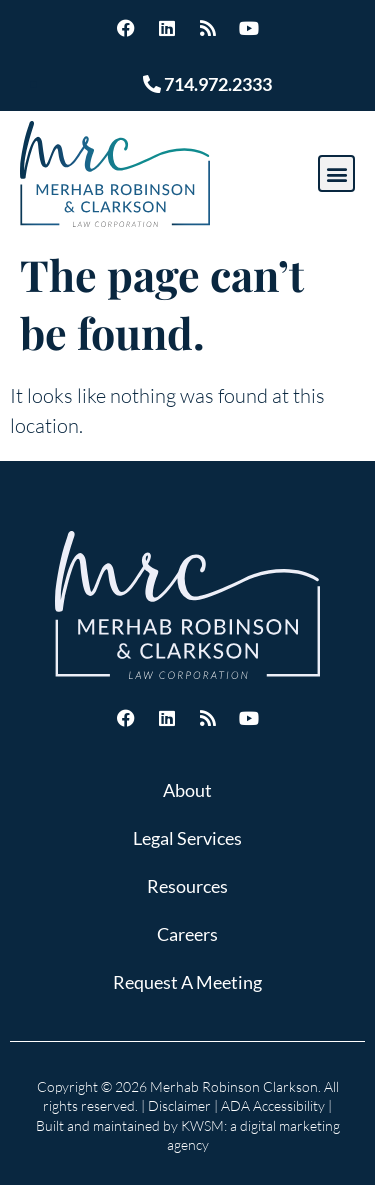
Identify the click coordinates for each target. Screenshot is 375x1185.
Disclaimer (179, 1105)
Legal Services (187, 838)
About (187, 790)
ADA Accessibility (273, 1105)
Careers (187, 934)
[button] (336, 173)
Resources (187, 886)
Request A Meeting (187, 982)
